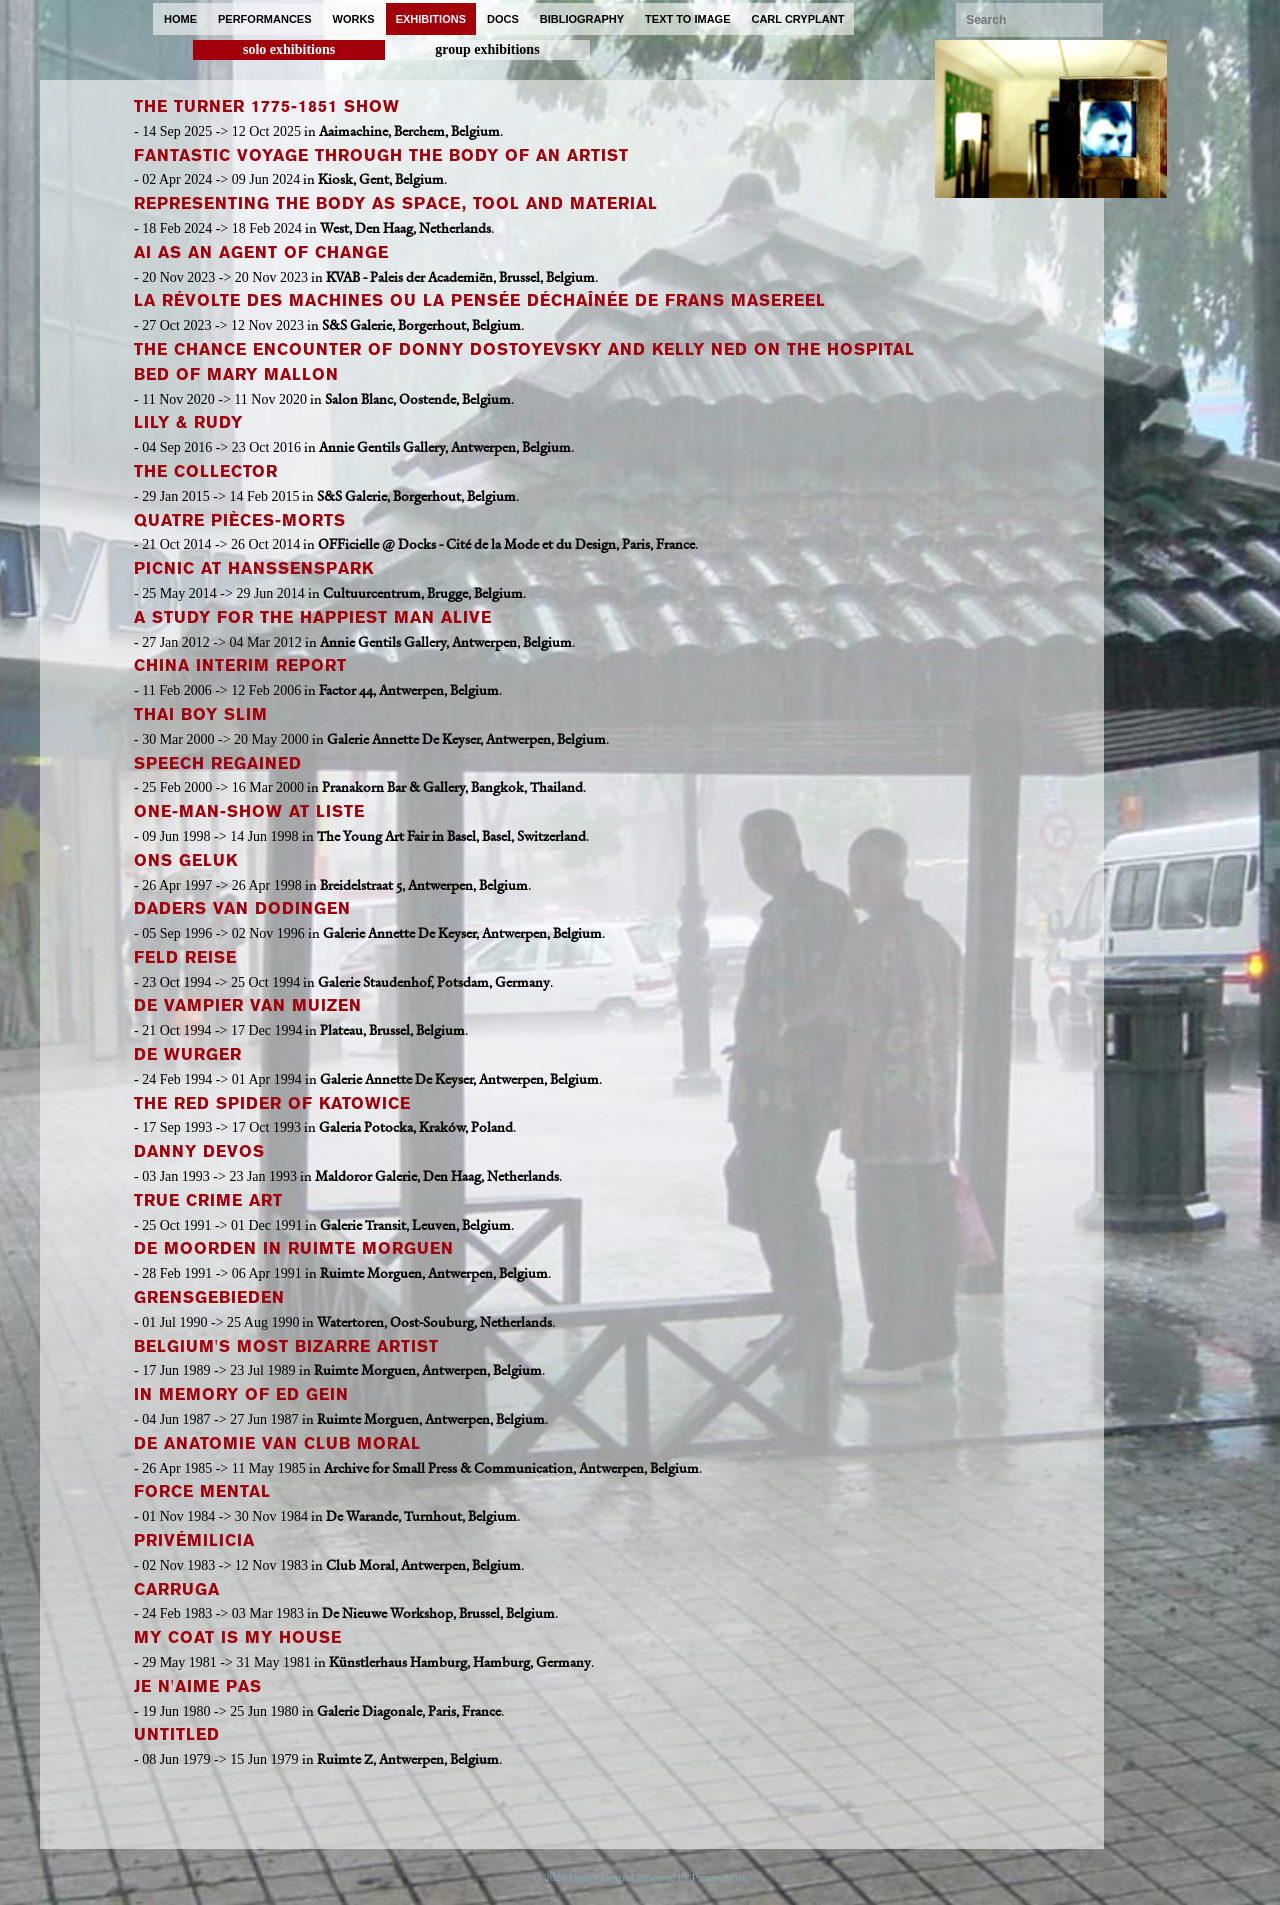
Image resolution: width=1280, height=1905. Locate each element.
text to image (687, 19)
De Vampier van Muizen (248, 1005)
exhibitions (431, 19)
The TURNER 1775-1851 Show (267, 106)
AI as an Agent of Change (261, 252)
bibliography (582, 19)
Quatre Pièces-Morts (240, 520)
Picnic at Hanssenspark (254, 568)
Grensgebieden (209, 1297)
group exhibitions (487, 49)
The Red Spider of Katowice (272, 1103)
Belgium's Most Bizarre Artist (286, 1346)
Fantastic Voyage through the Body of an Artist (381, 155)
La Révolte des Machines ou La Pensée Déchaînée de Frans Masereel (480, 300)
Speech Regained (218, 763)
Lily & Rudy (188, 422)
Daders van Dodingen (242, 908)
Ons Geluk (186, 860)
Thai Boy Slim (201, 714)
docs (503, 19)
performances (265, 19)
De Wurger (188, 1054)
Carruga (177, 1589)
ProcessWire (719, 1877)
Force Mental (202, 1491)
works (354, 19)
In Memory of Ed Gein (241, 1394)
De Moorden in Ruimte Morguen (294, 1248)
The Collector (206, 471)
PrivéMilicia (194, 1540)
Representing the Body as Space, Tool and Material (396, 203)
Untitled (177, 1734)
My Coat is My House (238, 1637)
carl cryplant (797, 19)
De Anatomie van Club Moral (277, 1443)
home (180, 19)
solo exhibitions (289, 49)
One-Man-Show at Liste (249, 811)
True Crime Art (208, 1200)
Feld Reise (185, 957)
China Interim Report (240, 665)
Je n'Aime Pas (198, 1686)
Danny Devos (199, 1151)
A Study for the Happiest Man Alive (313, 617)
